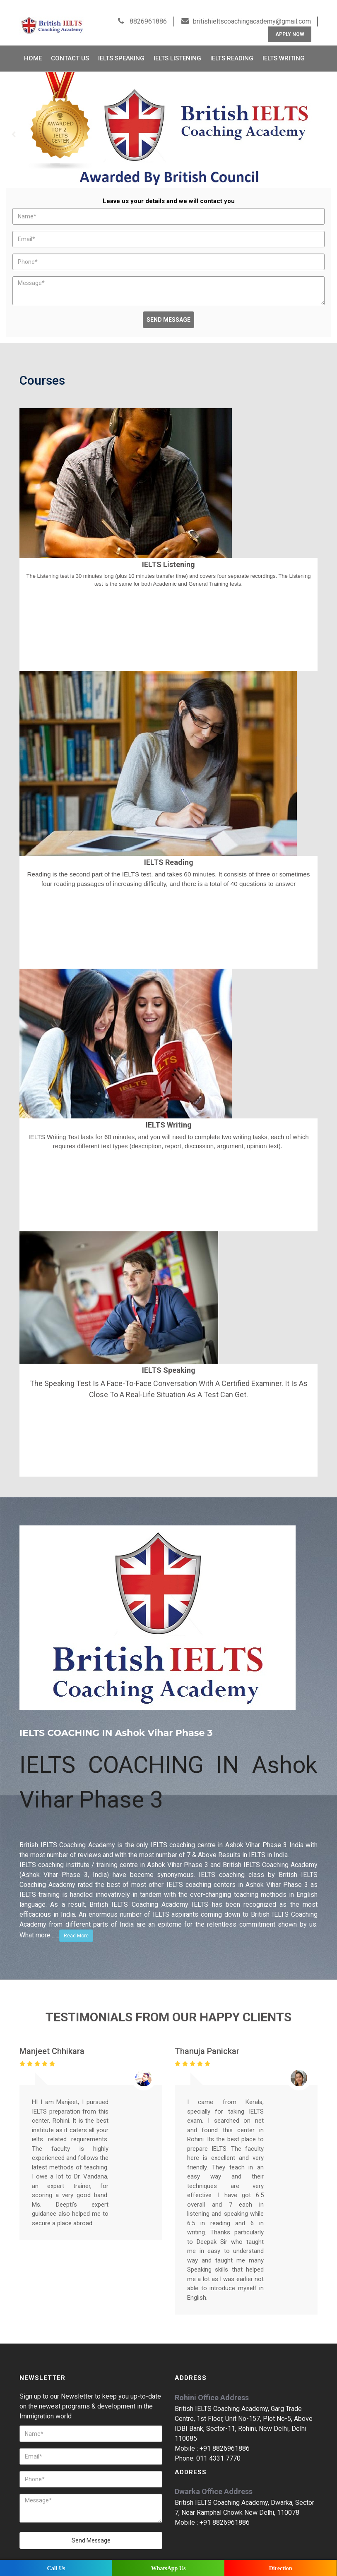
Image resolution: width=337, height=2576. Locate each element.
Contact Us (70, 46)
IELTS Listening (177, 46)
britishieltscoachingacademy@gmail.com (252, 9)
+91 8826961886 (225, 2436)
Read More (76, 1923)
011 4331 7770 (218, 2445)
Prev (13, 122)
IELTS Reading (231, 46)
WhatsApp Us (168, 2568)
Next (323, 122)
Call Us (56, 2568)
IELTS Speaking (121, 46)
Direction (280, 2568)
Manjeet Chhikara (51, 2038)
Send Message (168, 307)
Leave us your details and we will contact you (169, 188)
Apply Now (289, 22)
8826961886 (147, 9)
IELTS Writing (283, 46)
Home (33, 46)
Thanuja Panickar (207, 2038)
